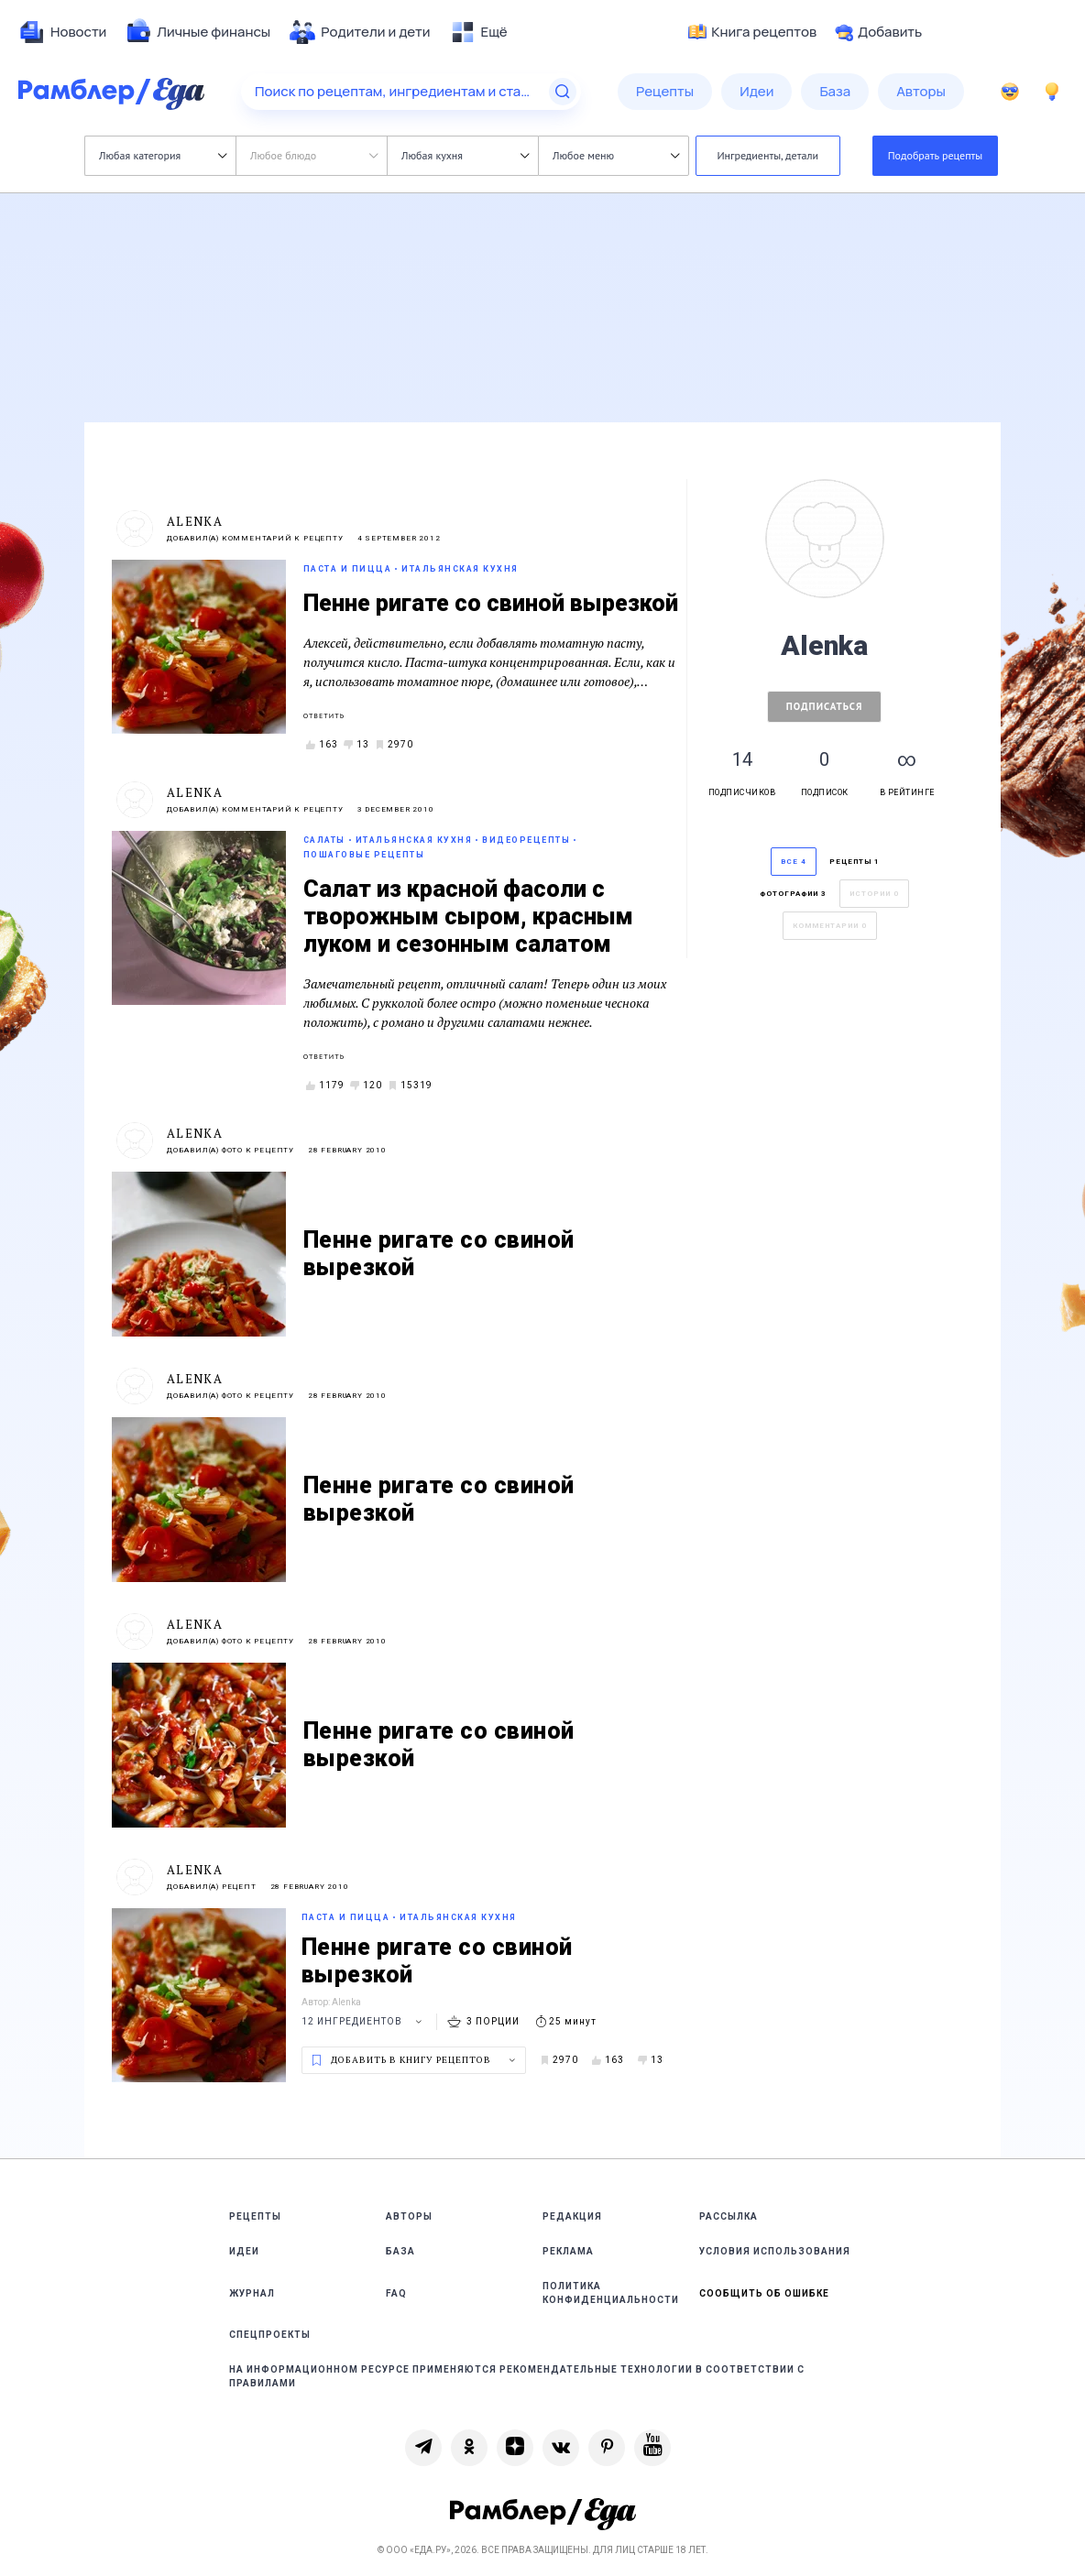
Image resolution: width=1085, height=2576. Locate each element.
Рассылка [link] (728, 2216)
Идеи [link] (244, 2251)
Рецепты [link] (255, 2216)
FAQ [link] (396, 2293)
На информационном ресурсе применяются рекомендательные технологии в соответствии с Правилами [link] (517, 2376)
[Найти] (562, 91)
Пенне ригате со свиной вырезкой (490, 603)
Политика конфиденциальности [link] (610, 2293)
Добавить (878, 32)
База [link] (400, 2251)
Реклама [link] (568, 2251)
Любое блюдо (314, 155)
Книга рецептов (752, 32)
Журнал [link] (252, 2293)
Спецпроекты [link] (270, 2335)
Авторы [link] (409, 2216)
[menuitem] (62, 32)
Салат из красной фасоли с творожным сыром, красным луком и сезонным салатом (468, 916)
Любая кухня (465, 155)
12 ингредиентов (364, 2021)
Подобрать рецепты (935, 155)
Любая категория (162, 155)
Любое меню (616, 155)
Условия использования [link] (774, 2251)
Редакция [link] (572, 2216)
